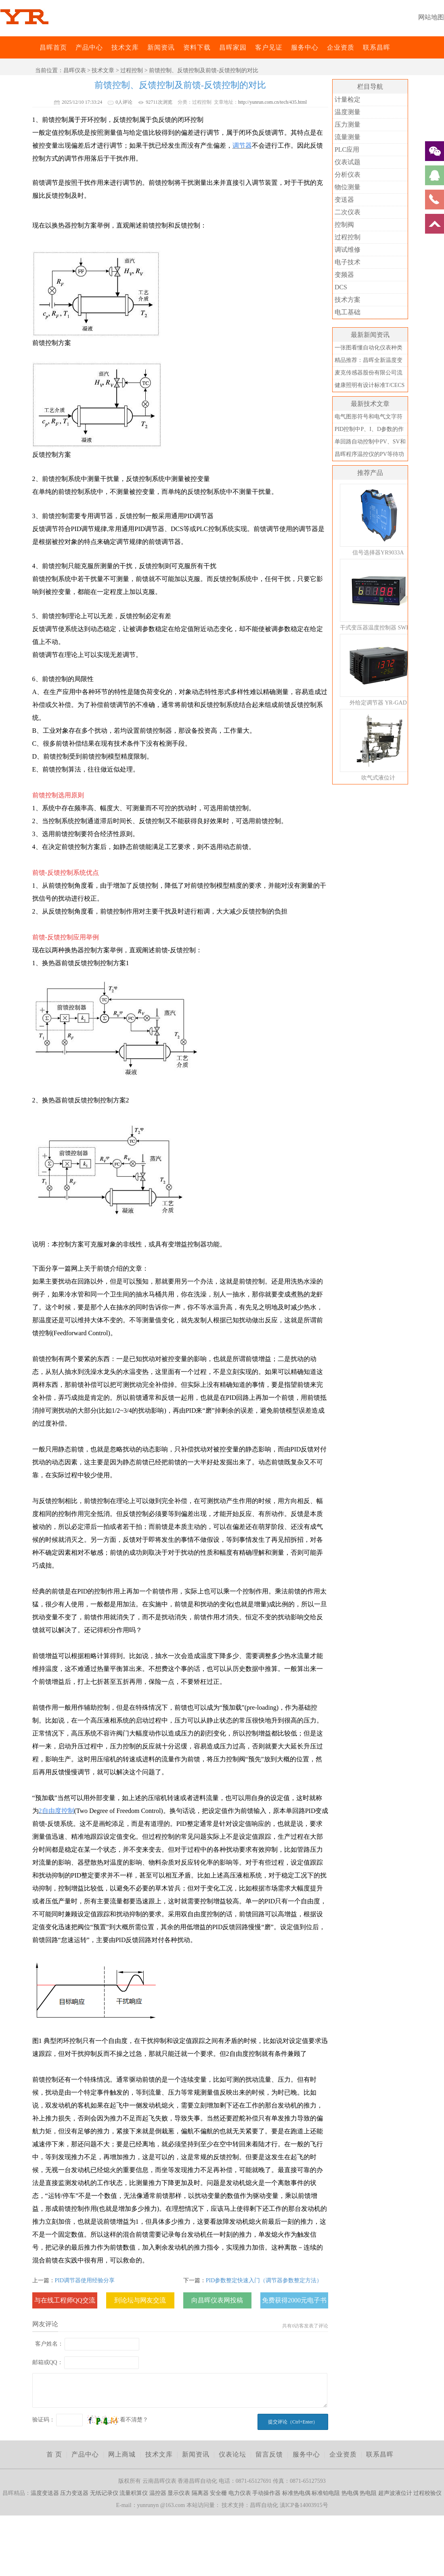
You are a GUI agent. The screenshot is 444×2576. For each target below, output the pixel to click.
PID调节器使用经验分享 (85, 2280)
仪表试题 (347, 162)
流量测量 (347, 137)
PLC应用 (347, 149)
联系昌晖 (376, 47)
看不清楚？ (117, 2420)
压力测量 (347, 124)
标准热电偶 (296, 2493)
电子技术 (347, 262)
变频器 (344, 274)
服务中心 (304, 47)
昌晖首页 (53, 47)
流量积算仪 (133, 2493)
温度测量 (347, 112)
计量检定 (347, 99)
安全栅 (218, 2493)
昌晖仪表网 (34, 47)
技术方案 (347, 299)
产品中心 (89, 47)
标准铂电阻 (326, 2493)
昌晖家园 (233, 47)
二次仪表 (347, 212)
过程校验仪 (427, 2493)
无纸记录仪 (104, 2493)
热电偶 (349, 2493)
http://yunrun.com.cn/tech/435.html (272, 102)
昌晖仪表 (74, 70)
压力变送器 (74, 2493)
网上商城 (122, 2454)
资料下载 (197, 47)
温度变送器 (45, 2493)
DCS (341, 287)
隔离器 (200, 2493)
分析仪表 (347, 174)
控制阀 (344, 224)
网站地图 (431, 17)
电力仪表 (239, 2493)
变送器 (344, 199)
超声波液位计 (395, 2493)
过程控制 (131, 70)
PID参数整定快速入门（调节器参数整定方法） (264, 2280)
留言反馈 (269, 2454)
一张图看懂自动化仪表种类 (368, 348)
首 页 (54, 2454)
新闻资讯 (161, 47)
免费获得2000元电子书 (294, 2300)
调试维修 (347, 249)
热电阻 (368, 2493)
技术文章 (103, 70)
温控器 (157, 2493)
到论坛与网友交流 (140, 2300)
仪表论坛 (232, 2454)
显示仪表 (179, 2493)
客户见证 (269, 47)
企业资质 (340, 47)
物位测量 (347, 187)
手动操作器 (266, 2493)
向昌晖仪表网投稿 (217, 2300)
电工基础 (347, 312)
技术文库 (125, 47)
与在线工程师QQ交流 (64, 2300)
